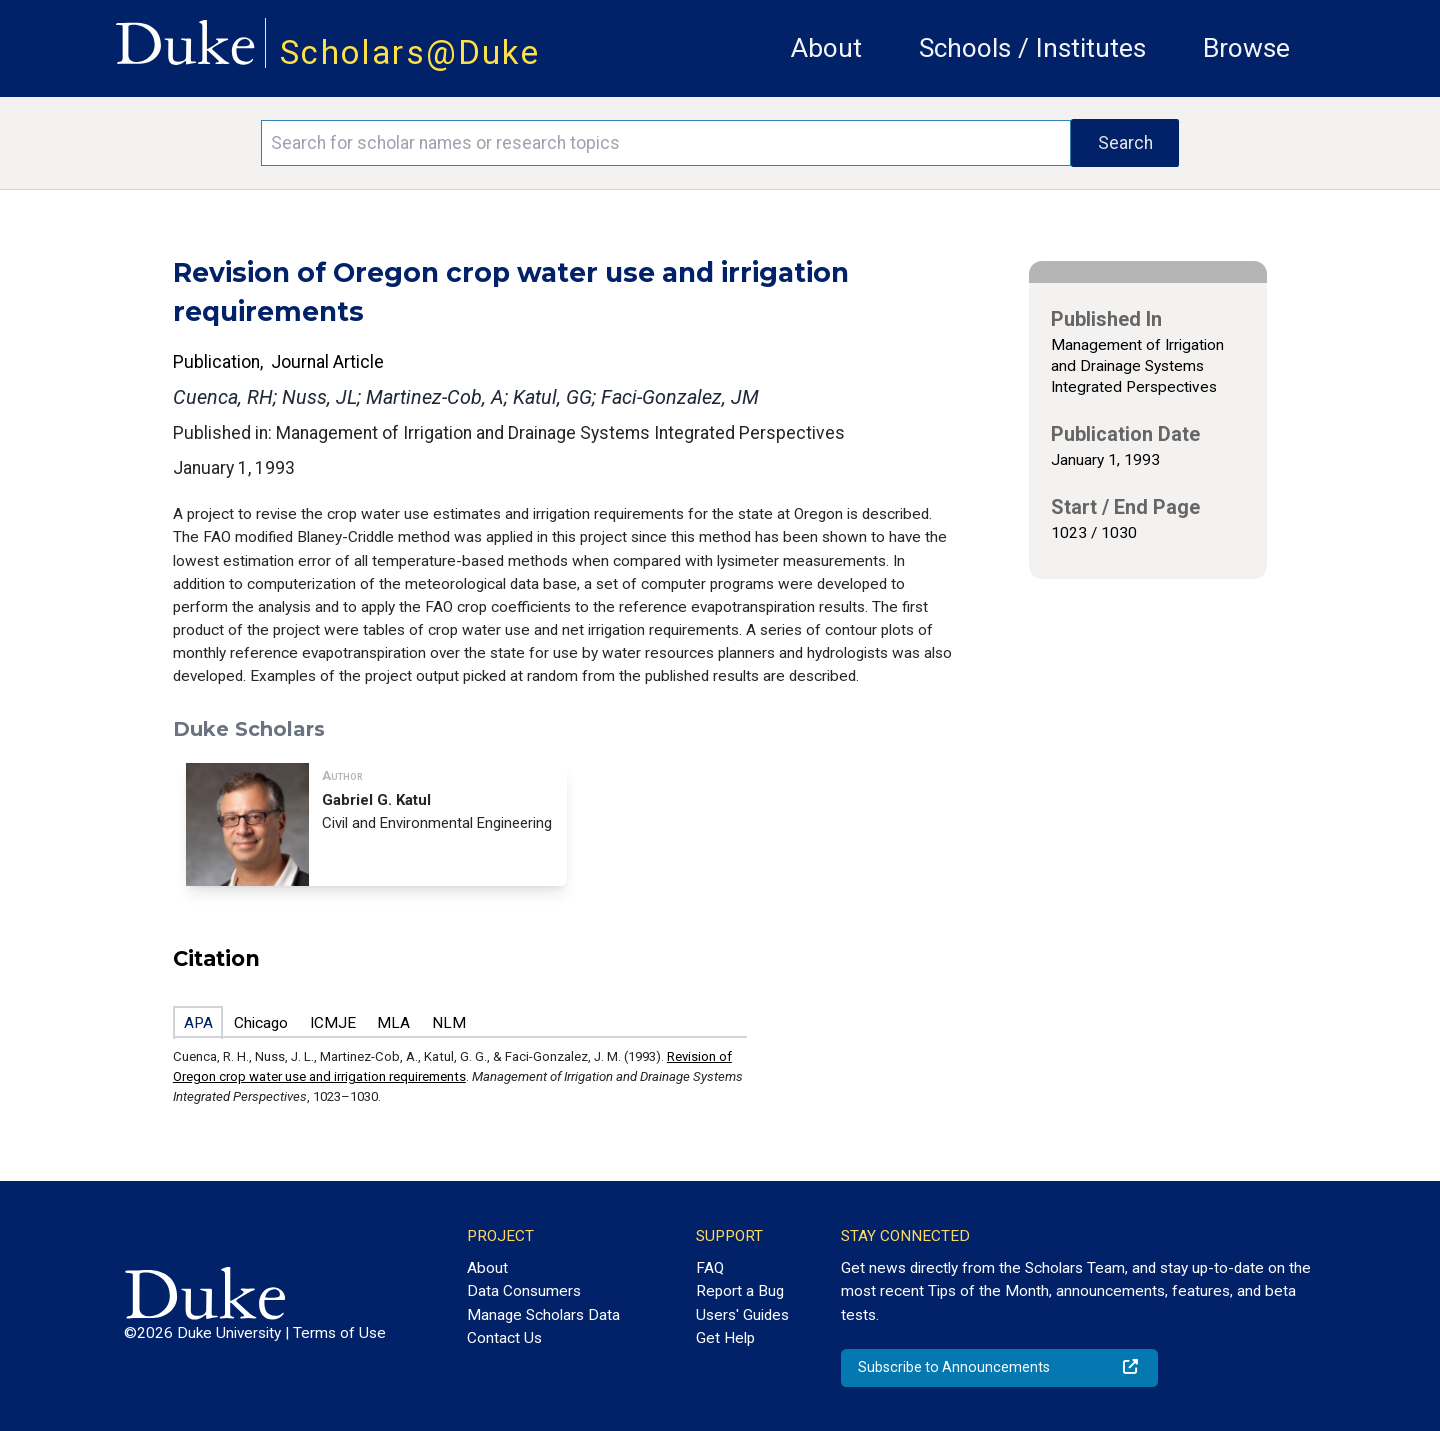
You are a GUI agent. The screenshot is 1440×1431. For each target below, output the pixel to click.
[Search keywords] (666, 143)
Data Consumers (524, 1291)
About (826, 48)
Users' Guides (742, 1315)
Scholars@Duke (410, 52)
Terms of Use (339, 1333)
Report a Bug (740, 1291)
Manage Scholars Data (543, 1315)
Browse (1246, 48)
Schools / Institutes (1032, 48)
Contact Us (504, 1338)
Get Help (725, 1338)
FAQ (710, 1268)
